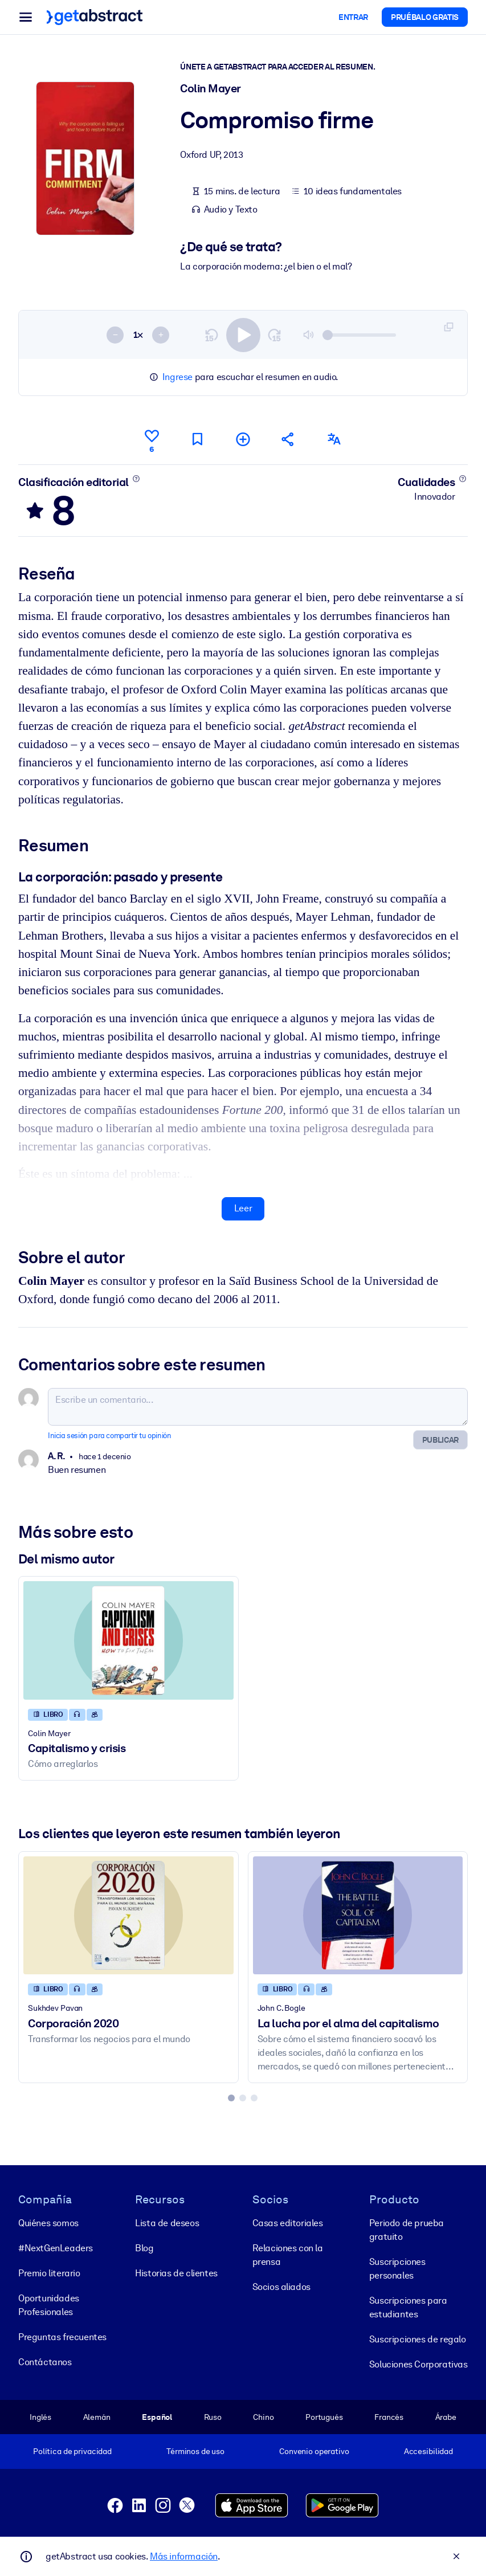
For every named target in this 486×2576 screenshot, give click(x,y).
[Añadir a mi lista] (242, 439)
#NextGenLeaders (55, 2247)
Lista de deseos (167, 2222)
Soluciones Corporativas (418, 2363)
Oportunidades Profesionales (48, 2304)
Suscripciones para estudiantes (408, 2307)
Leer (243, 1208)
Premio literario (49, 2272)
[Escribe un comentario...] (258, 1407)
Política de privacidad (72, 2451)
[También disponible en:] (333, 439)
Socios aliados (281, 2286)
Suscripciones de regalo (417, 2338)
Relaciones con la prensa (287, 2254)
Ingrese (177, 377)
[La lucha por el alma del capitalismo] (358, 1915)
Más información (184, 2556)
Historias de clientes (176, 2272)
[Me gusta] (151, 439)
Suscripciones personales (397, 2268)
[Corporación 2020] (128, 1915)
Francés (388, 2416)
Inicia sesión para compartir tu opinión (109, 1435)
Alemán (97, 2416)
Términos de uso (195, 2451)
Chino (263, 2416)
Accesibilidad (428, 2451)
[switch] (243, 334)
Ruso (213, 2416)
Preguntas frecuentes (62, 2336)
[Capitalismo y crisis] (128, 1640)
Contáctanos (45, 2361)
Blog (144, 2247)
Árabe (445, 2416)
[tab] (231, 2097)
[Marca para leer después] (197, 439)
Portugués (324, 2416)
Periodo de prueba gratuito (406, 2229)
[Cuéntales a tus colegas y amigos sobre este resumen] (288, 439)
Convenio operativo (314, 2451)
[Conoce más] (135, 478)
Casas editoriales (287, 2222)
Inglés (40, 2416)
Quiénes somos (48, 2222)
